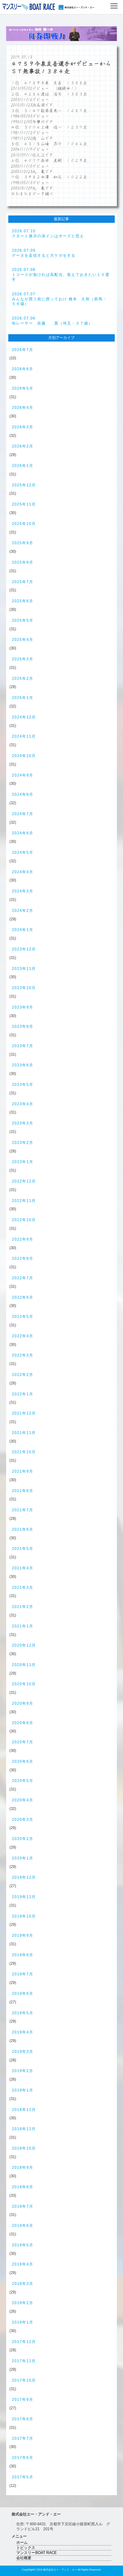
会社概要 (23, 2558)
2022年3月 (22, 1355)
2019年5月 (22, 2013)
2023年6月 (22, 1065)
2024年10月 (24, 756)
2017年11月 (24, 2361)
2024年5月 (22, 852)
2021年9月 (22, 1471)
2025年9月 (22, 543)
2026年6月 (22, 369)
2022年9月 (22, 1239)
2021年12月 (24, 1413)
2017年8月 (22, 2419)
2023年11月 (24, 969)
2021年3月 (22, 1587)
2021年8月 (22, 1491)
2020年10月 (24, 1684)
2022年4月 (22, 1336)
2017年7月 (22, 2438)
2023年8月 (22, 1026)
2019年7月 (22, 1974)
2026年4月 (22, 408)
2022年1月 (22, 1394)
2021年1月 (22, 1626)
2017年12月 (24, 2342)
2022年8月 (22, 1258)
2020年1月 (22, 1858)
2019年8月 (22, 1955)
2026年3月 (22, 427)
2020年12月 (24, 1645)
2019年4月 (22, 2032)
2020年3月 (22, 1820)
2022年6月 (22, 1297)
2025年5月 (22, 620)
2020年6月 (22, 1761)
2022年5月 (22, 1317)
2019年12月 (24, 1877)
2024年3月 (22, 891)
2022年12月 (24, 1181)
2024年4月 (22, 872)
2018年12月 (24, 2110)
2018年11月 (24, 2129)
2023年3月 (22, 1123)
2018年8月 (22, 2187)
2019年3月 (22, 2052)
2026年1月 (22, 466)
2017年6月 (22, 2458)
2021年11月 (24, 1433)
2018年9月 (22, 2167)
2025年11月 (24, 504)
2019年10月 (24, 1916)
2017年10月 (24, 2380)
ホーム (22, 2542)
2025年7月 (22, 582)
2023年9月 (22, 1007)
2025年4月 (22, 640)
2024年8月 (22, 794)
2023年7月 (22, 1046)
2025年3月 (22, 659)
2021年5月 (22, 1549)
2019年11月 (24, 1897)
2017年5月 (22, 2477)
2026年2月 (22, 446)
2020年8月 (22, 1723)
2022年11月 (24, 1201)
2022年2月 (22, 1375)
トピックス (25, 2548)
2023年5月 (22, 1084)
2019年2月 (22, 2071)
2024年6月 (22, 833)
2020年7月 (22, 1742)
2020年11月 (24, 1665)
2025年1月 (22, 698)
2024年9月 (22, 775)
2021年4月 (22, 1568)
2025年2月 (22, 678)
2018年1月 (22, 2322)
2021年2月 (22, 1607)
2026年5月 (22, 388)
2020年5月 (22, 1781)
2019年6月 (22, 1993)
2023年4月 (22, 1104)
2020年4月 (22, 1800)
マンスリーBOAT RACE (36, 2553)
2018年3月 (22, 2284)
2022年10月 (24, 1220)
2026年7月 (22, 350)
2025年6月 (22, 601)
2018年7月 (22, 2206)
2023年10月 (24, 988)
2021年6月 (22, 1529)
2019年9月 (22, 1935)
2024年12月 (24, 717)
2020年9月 (22, 1703)
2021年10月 (24, 1452)
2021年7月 (22, 1510)
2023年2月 (22, 1143)
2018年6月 (22, 2226)
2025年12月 (24, 485)
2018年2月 (22, 2303)
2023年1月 (22, 1162)
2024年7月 (22, 814)
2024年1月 (22, 930)
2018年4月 (22, 2264)
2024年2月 (22, 911)
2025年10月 (24, 524)
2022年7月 (22, 1278)
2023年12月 (24, 949)
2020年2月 (22, 1839)
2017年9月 (22, 2400)
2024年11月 (24, 736)
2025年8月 (22, 562)
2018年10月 (24, 2148)
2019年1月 (22, 2090)
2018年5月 (22, 2245)
